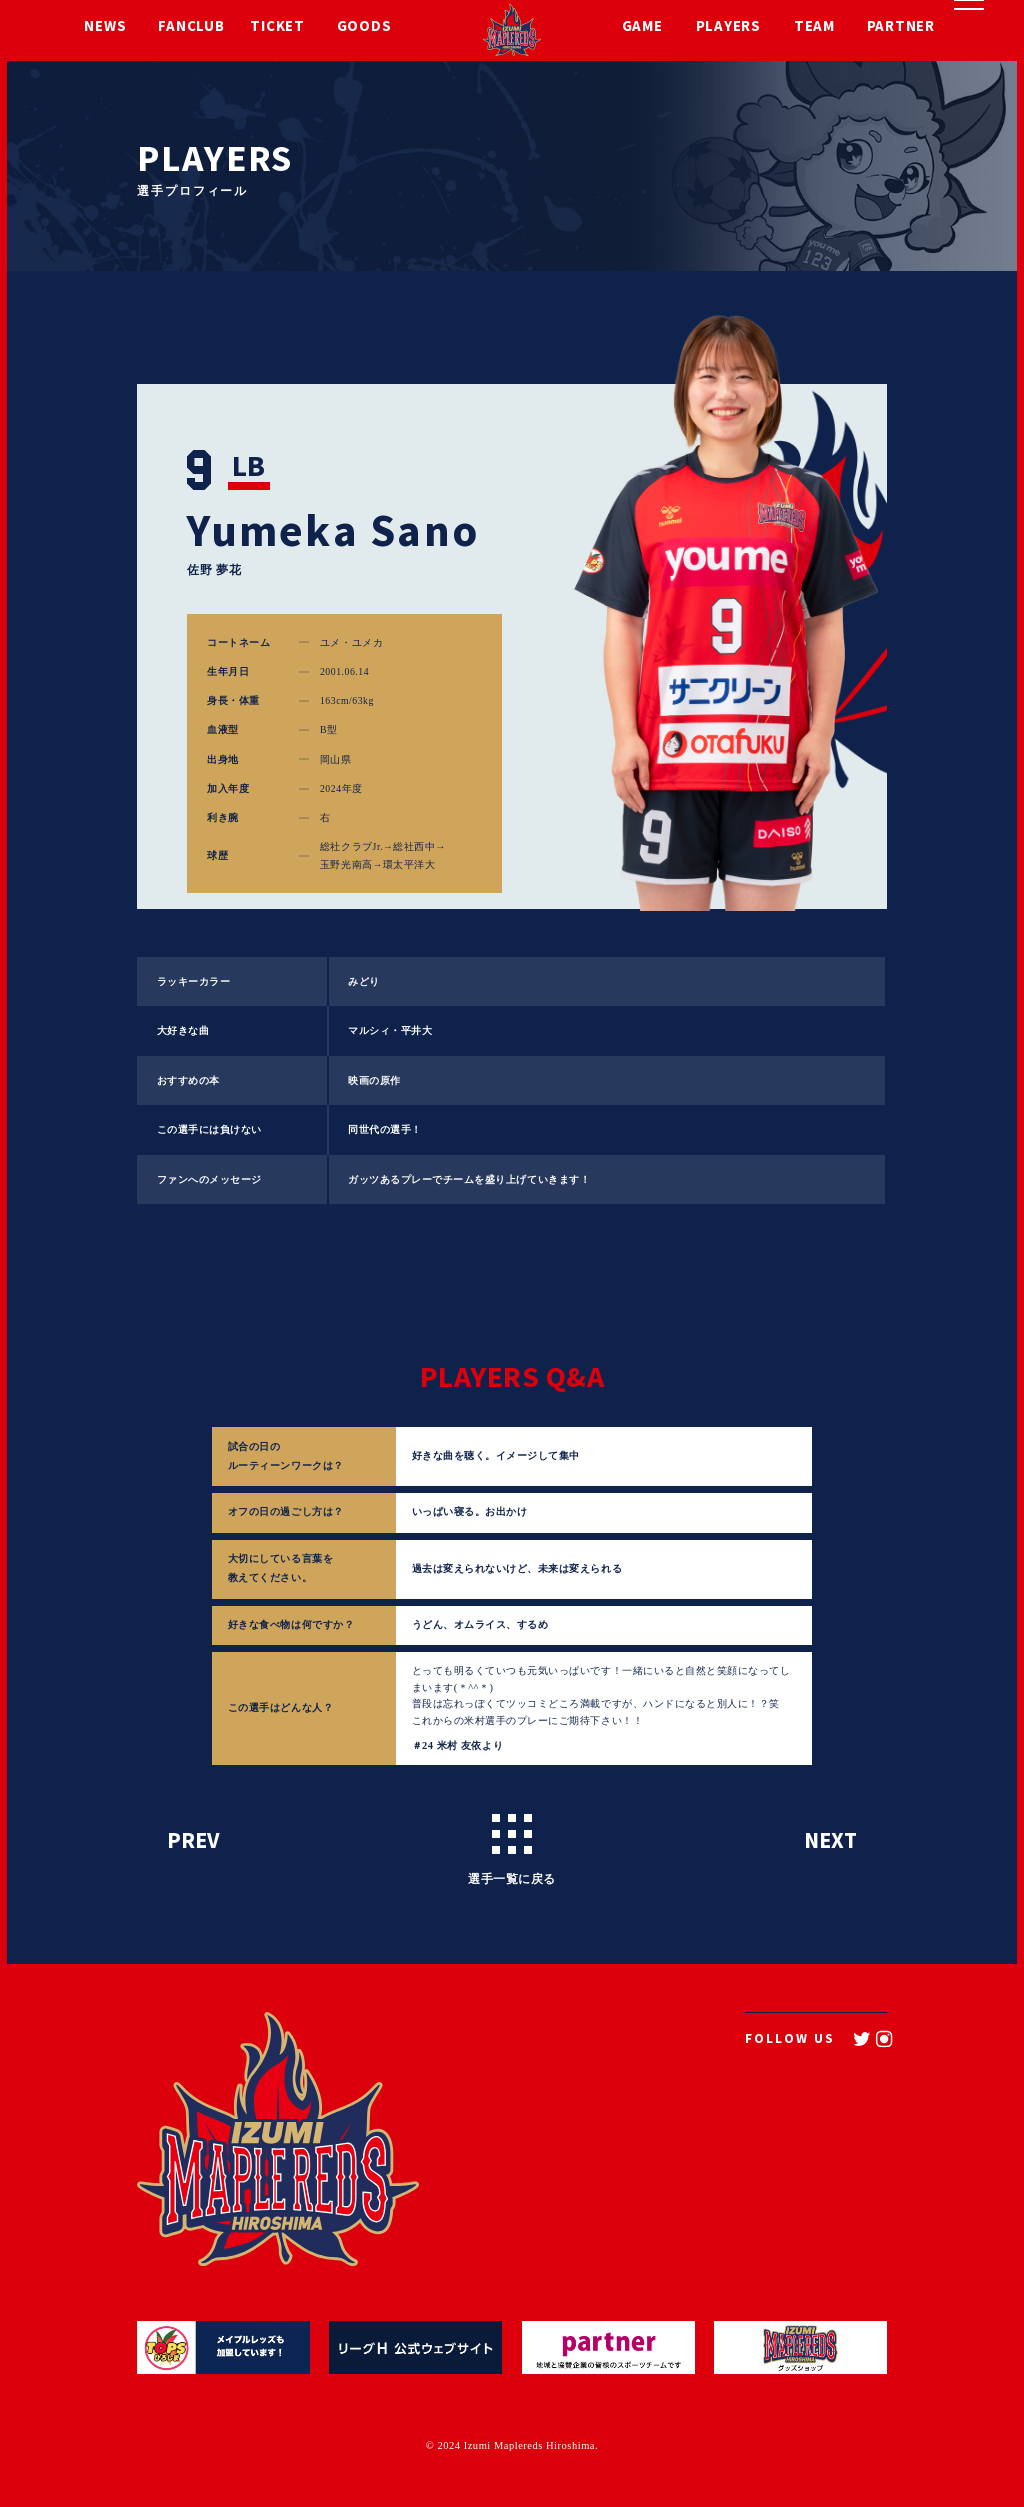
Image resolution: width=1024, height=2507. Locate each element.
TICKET (277, 29)
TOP (494, 2104)
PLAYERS (728, 29)
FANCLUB (191, 29)
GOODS (364, 29)
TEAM (814, 29)
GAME (642, 29)
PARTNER (901, 29)
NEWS (105, 29)
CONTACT (734, 2153)
